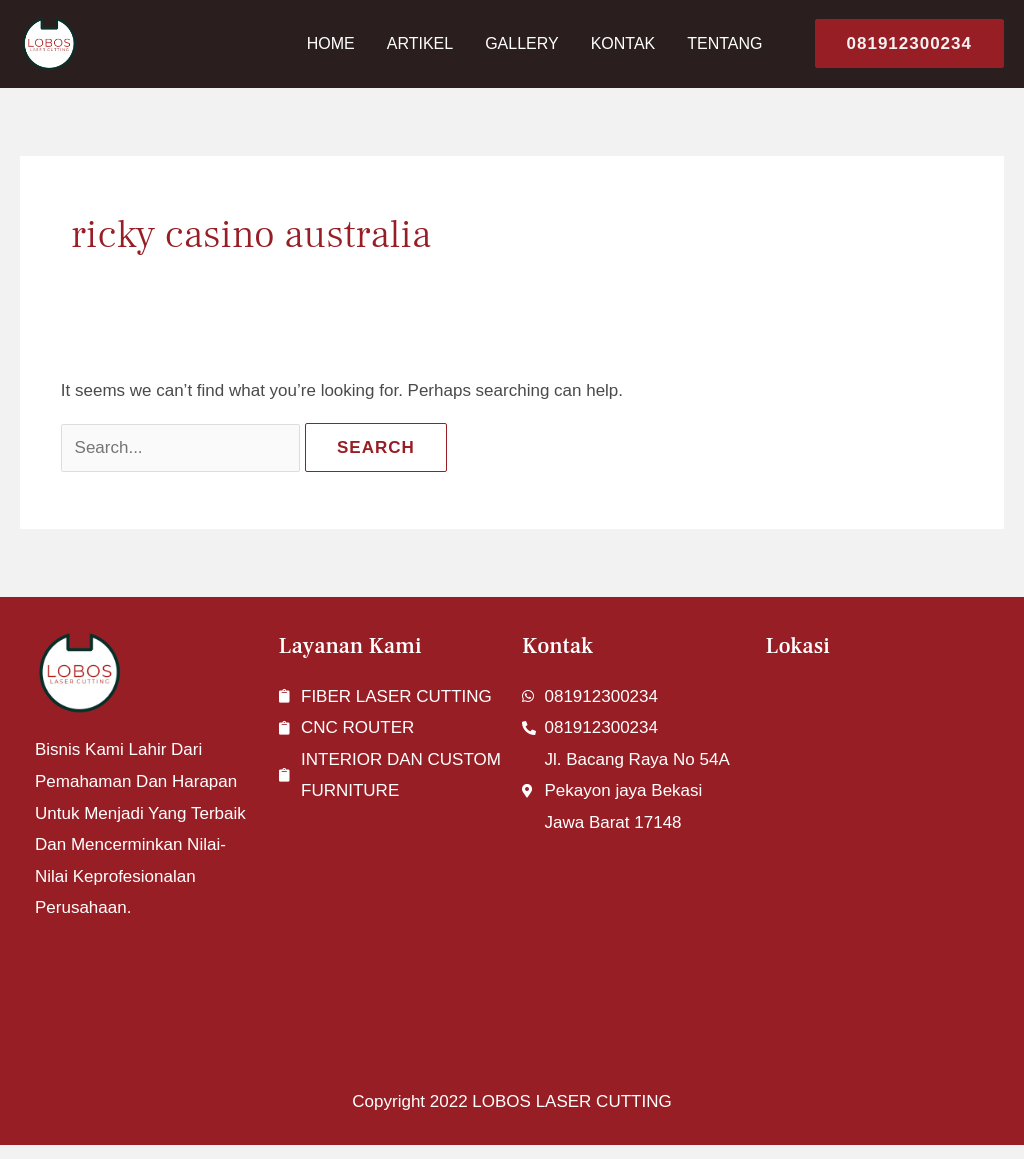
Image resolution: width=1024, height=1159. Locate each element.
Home (331, 43)
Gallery (522, 43)
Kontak (623, 43)
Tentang (724, 43)
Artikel (420, 43)
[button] (901, 43)
